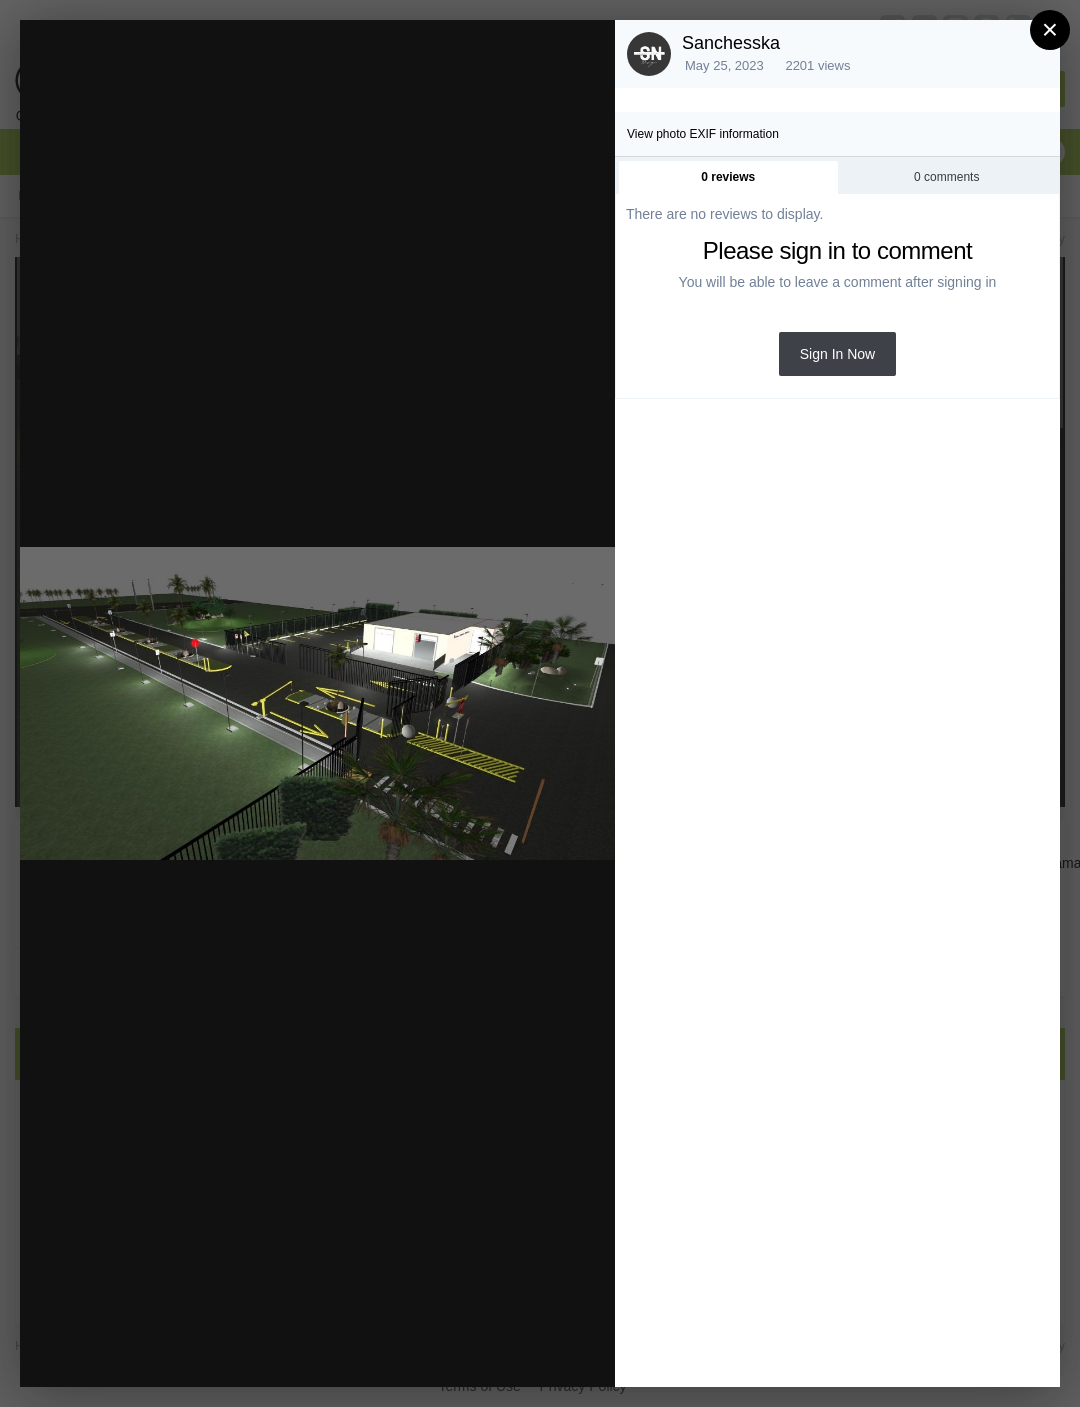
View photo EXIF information (703, 134)
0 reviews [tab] (728, 177)
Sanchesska (731, 43)
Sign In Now (837, 354)
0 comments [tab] (946, 177)
